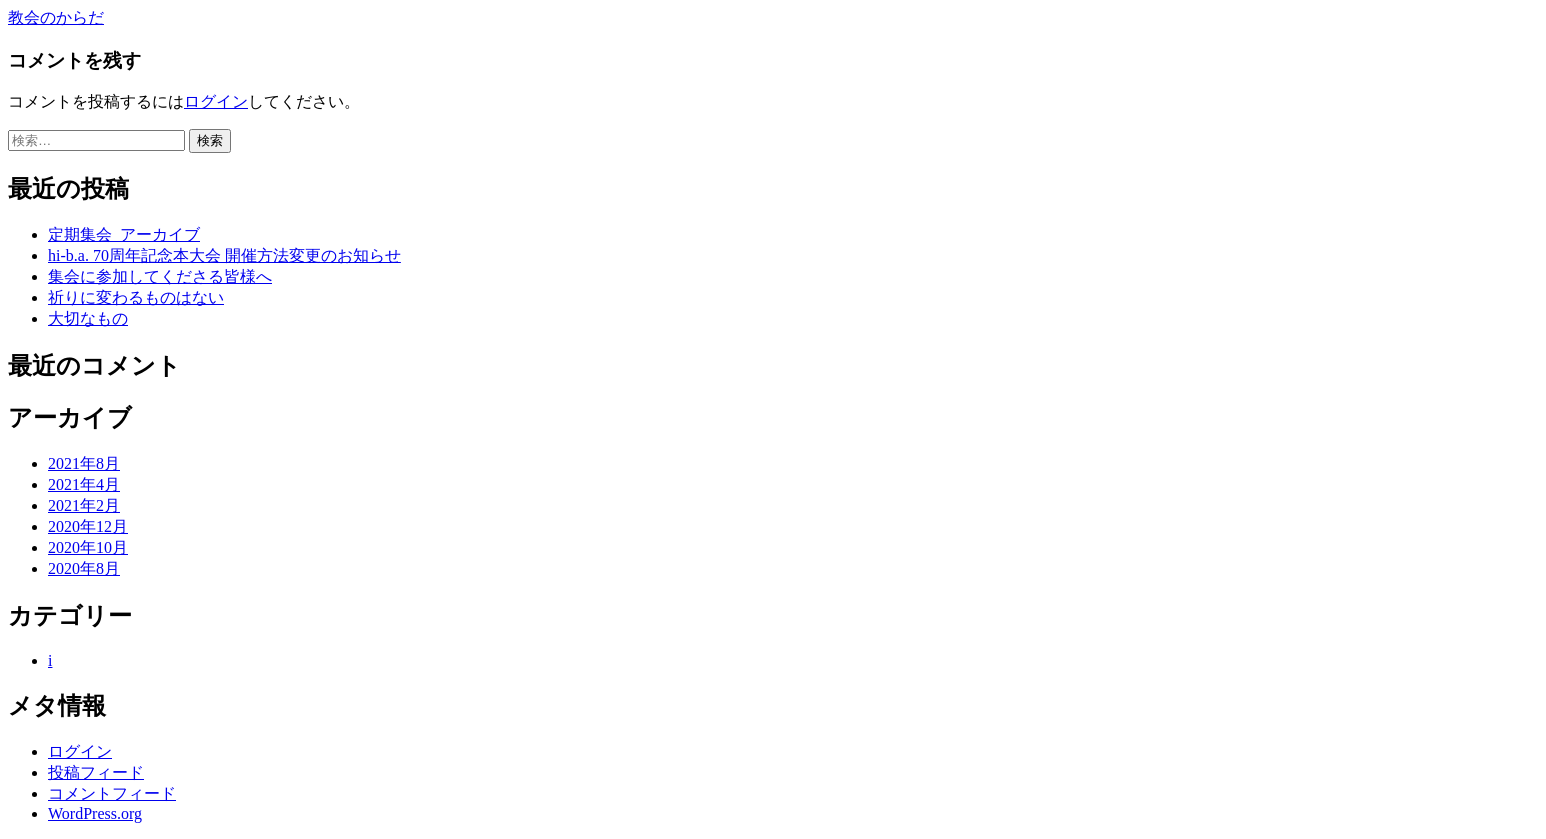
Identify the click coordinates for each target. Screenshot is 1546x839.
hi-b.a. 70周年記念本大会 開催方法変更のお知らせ (224, 255)
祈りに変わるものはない (136, 297)
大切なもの (88, 318)
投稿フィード (96, 772)
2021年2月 (84, 505)
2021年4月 (84, 484)
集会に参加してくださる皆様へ (160, 276)
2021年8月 (84, 463)
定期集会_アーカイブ (124, 234)
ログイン (216, 101)
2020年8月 (84, 568)
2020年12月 (88, 526)
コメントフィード (112, 793)
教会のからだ (56, 17)
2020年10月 (88, 547)
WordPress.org (95, 813)
